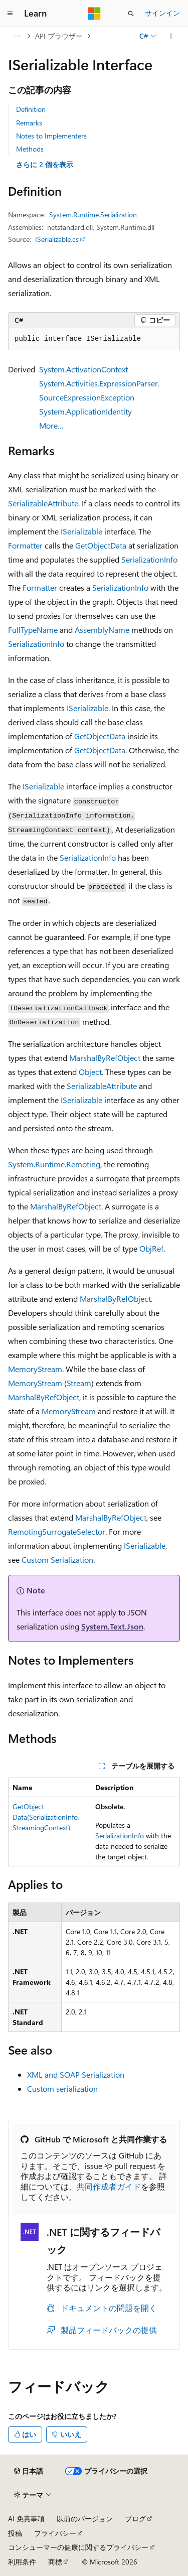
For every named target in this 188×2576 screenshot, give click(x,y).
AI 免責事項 (26, 2518)
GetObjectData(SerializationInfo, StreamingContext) (46, 1817)
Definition (31, 109)
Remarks (29, 122)
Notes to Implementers (51, 136)
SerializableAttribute (43, 503)
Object (90, 1071)
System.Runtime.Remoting (54, 1164)
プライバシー (55, 2533)
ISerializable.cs (57, 239)
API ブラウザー (59, 36)
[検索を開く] (131, 14)
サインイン (162, 13)
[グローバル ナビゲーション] (10, 14)
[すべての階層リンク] (17, 36)
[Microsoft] (94, 13)
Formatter (25, 545)
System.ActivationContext (83, 369)
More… (51, 425)
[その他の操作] (171, 36)
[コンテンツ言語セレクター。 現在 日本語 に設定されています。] (28, 2471)
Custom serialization (62, 2088)
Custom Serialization (57, 1559)
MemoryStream (35, 1369)
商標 (55, 2561)
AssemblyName (102, 629)
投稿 (15, 2533)
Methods (30, 149)
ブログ (135, 2518)
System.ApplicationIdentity (85, 411)
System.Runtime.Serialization (93, 214)
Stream (79, 1383)
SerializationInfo (149, 559)
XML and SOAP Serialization (75, 2074)
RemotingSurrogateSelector (56, 1531)
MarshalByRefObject (104, 1057)
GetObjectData (100, 545)
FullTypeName (33, 629)
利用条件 (22, 2561)
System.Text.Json (112, 1626)
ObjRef (151, 1248)
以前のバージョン (85, 2518)
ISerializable (81, 531)
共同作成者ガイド (109, 2186)
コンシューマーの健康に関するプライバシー (78, 2547)
